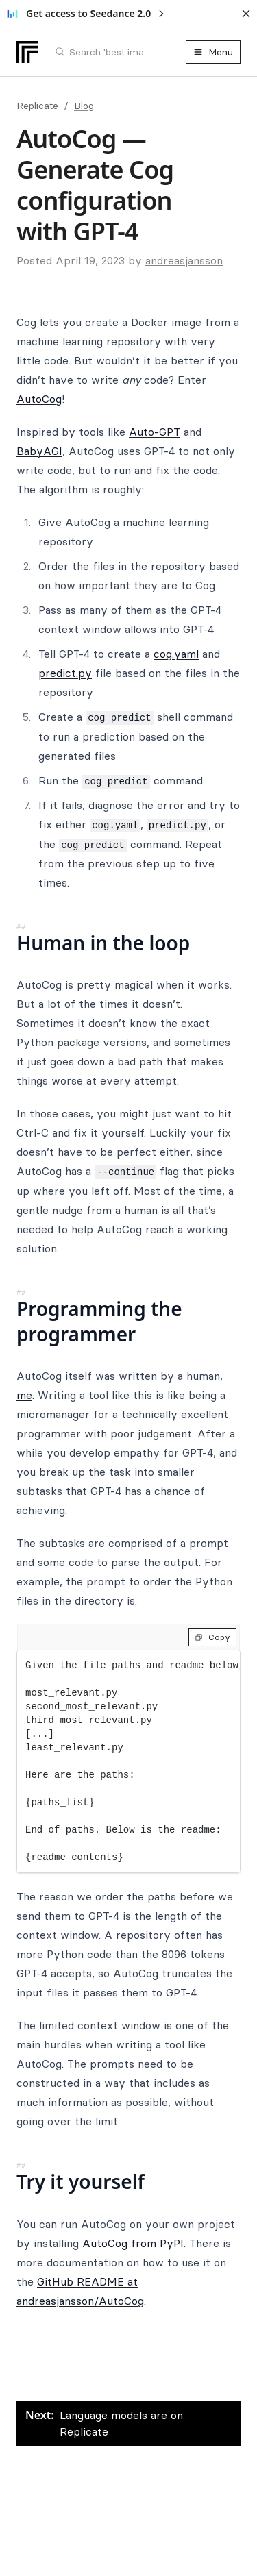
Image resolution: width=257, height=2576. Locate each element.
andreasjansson (184, 260)
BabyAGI (39, 451)
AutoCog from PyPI (133, 2243)
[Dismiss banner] (246, 13)
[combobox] (112, 52)
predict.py (65, 673)
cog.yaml (176, 653)
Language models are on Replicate (104, 2422)
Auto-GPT (154, 431)
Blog (84, 105)
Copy (212, 1637)
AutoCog (39, 399)
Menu (213, 52)
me (24, 1395)
